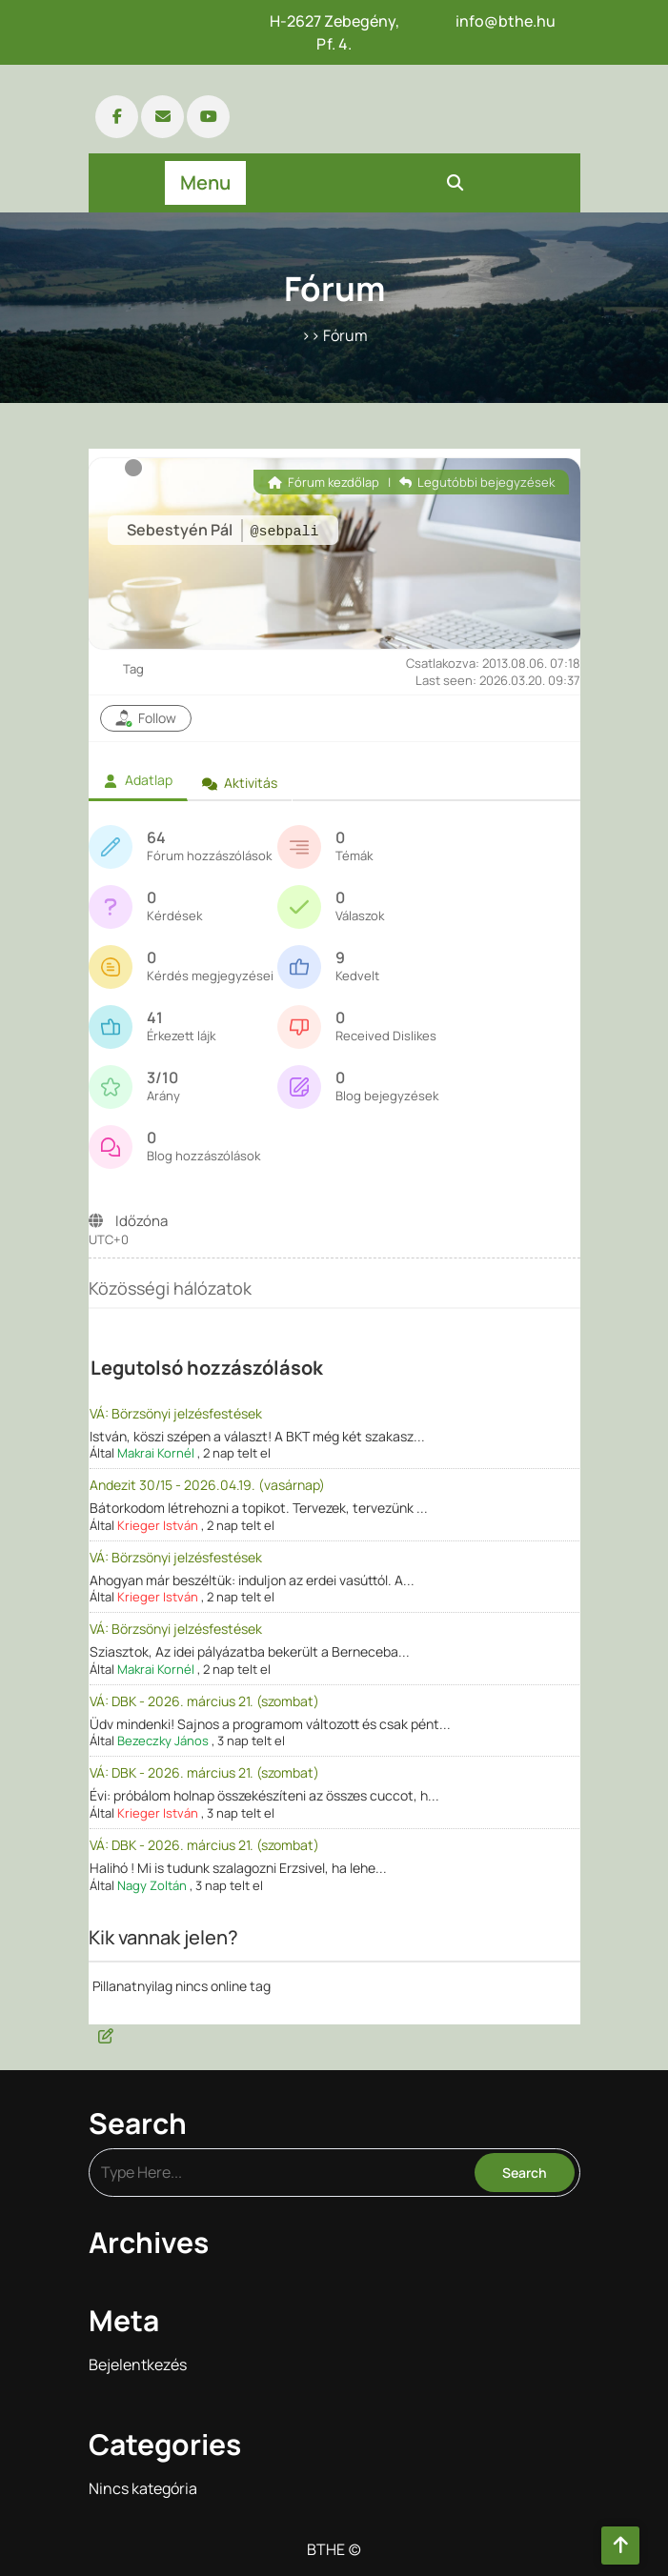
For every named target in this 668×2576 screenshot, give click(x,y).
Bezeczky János (163, 1740)
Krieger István (157, 1525)
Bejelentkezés (138, 2364)
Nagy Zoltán (152, 1885)
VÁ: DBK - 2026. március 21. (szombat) (204, 1701)
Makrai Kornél (155, 1452)
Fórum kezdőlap (323, 482)
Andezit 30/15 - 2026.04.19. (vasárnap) (207, 1485)
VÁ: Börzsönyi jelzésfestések (176, 1413)
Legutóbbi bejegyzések (477, 482)
